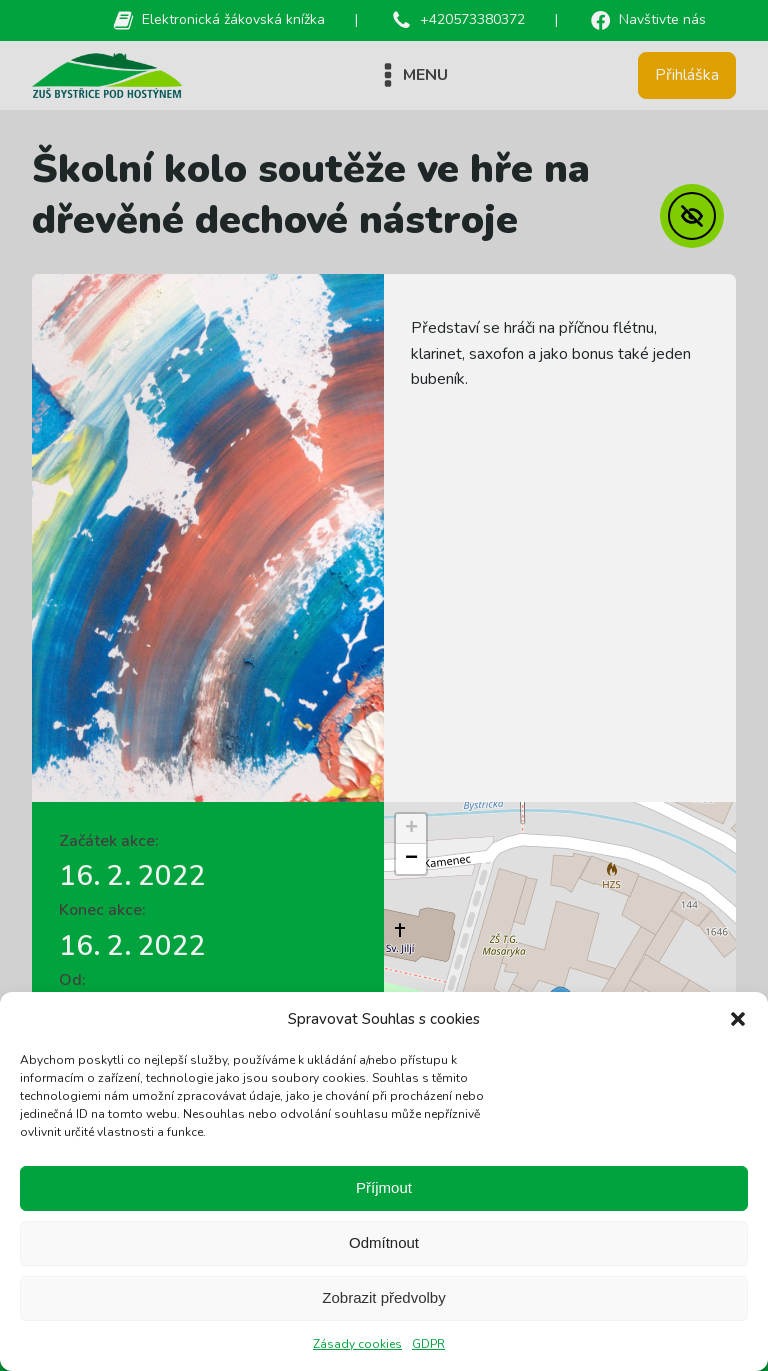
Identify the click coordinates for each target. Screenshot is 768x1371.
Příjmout (384, 1187)
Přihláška (687, 75)
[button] (738, 1019)
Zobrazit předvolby (383, 1297)
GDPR (428, 1344)
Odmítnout (384, 1242)
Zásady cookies (357, 1344)
